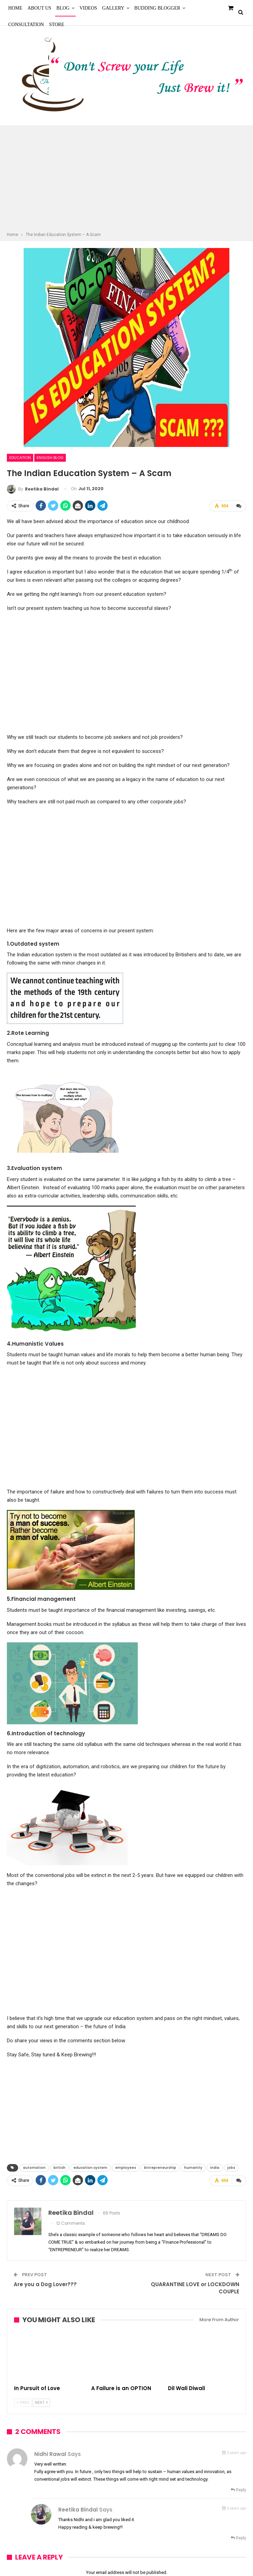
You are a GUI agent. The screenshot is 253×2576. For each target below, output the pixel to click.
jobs (231, 2167)
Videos (88, 8)
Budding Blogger (157, 8)
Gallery (113, 8)
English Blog (50, 457)
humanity (193, 2167)
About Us (39, 8)
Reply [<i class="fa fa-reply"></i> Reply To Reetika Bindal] (238, 2538)
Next (41, 2402)
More (197, 8)
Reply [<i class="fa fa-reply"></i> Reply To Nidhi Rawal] (238, 2490)
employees (125, 2167)
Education (20, 457)
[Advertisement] (126, 179)
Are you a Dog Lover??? (45, 2284)
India (214, 2167)
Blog (63, 8)
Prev (22, 2402)
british (59, 2167)
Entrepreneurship (160, 2167)
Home (15, 8)
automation (34, 2167)
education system (90, 2167)
